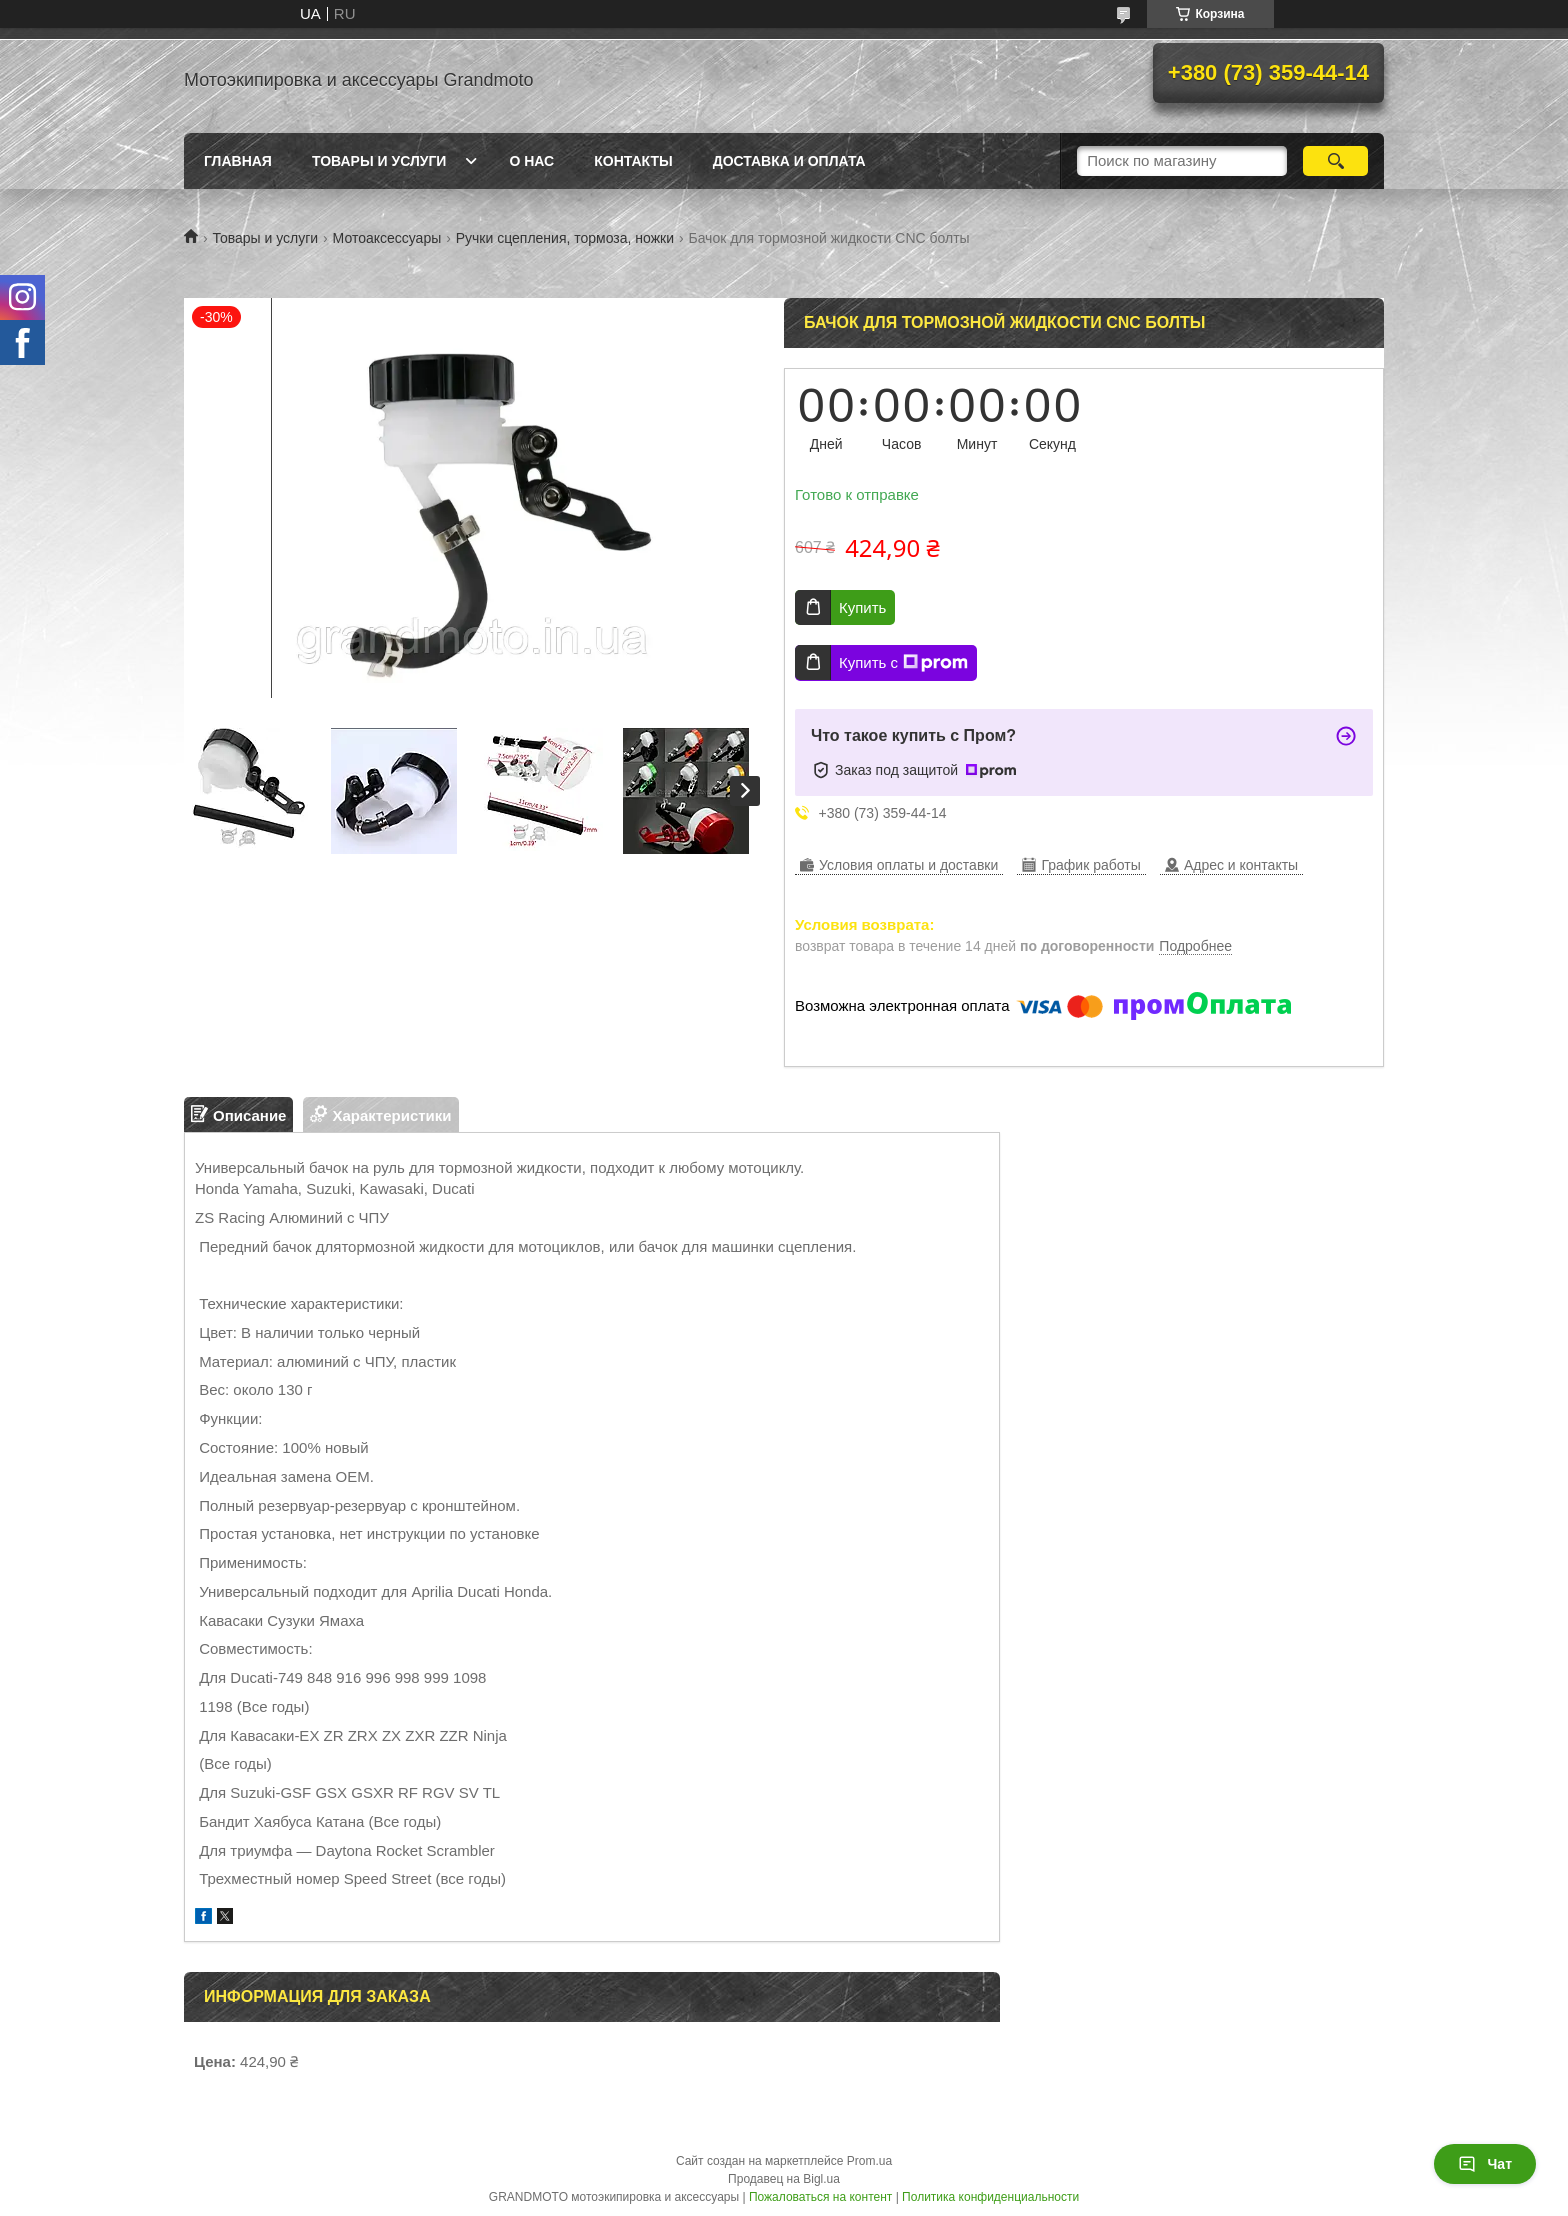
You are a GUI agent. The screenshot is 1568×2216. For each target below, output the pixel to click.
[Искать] (1335, 161)
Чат (1485, 2164)
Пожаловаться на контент (820, 2197)
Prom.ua (869, 2161)
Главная (238, 161)
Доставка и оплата (789, 161)
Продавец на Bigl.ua (784, 2179)
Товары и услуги (379, 161)
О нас (531, 161)
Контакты (633, 161)
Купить (862, 607)
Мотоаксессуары (387, 238)
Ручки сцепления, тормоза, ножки (565, 238)
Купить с (903, 663)
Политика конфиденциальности (990, 2197)
